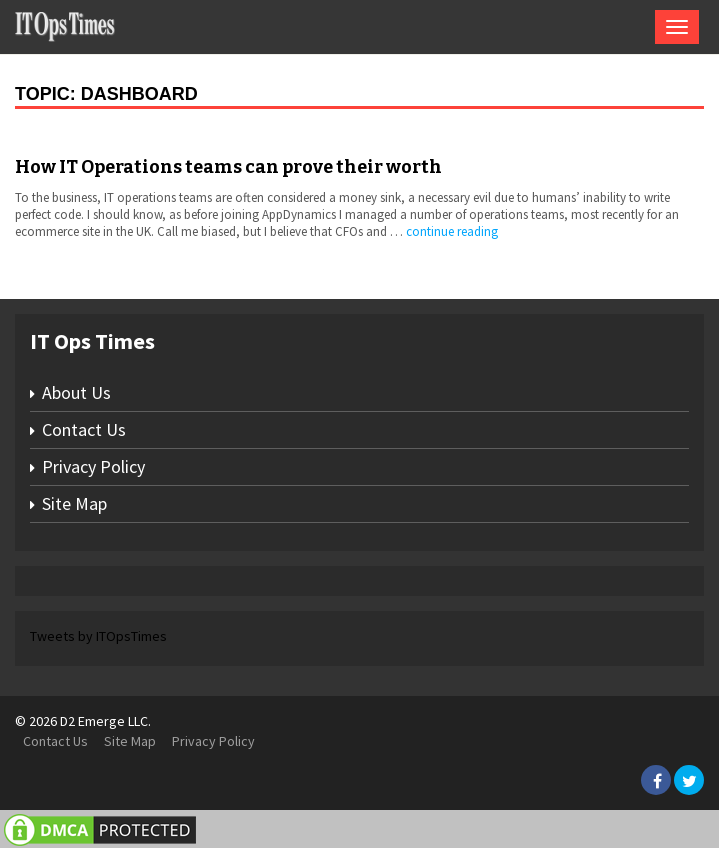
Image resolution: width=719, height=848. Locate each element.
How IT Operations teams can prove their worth (228, 167)
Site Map (74, 503)
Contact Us (84, 429)
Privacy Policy (93, 466)
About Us (76, 392)
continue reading (452, 231)
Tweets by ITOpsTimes (98, 636)
